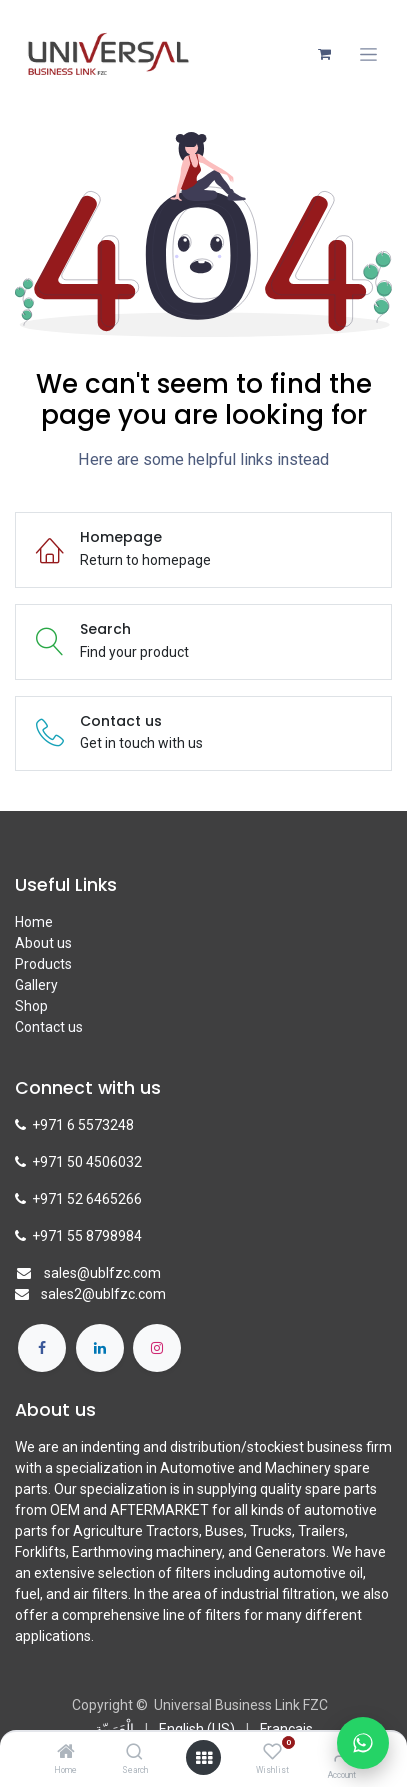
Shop (31, 1006)
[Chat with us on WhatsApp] (363, 1743)
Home (34, 922)
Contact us (49, 1027)
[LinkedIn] (100, 1348)
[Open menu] (204, 1758)
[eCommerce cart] (324, 54)
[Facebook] (42, 1348)
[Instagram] (157, 1348)
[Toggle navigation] (368, 54)
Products (43, 964)
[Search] (134, 1753)
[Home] (66, 1753)
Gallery (36, 985)
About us (43, 943)
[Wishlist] (272, 1752)
